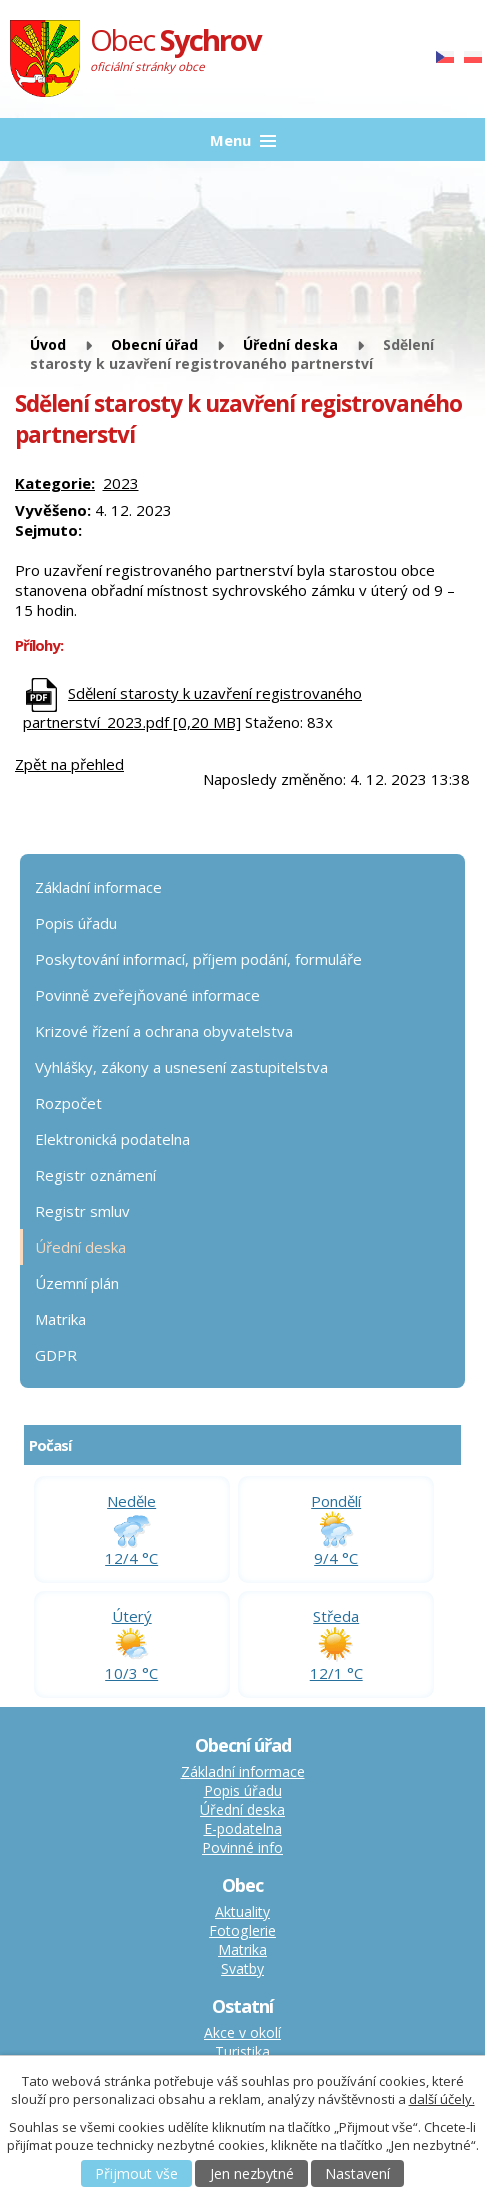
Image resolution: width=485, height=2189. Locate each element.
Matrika (60, 1319)
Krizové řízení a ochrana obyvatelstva (164, 1031)
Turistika (242, 2051)
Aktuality (242, 1911)
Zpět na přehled (69, 764)
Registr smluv (82, 1211)
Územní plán (77, 1283)
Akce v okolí (242, 2032)
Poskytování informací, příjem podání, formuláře (198, 959)
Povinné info (242, 1847)
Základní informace (98, 887)
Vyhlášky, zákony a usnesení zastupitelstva (181, 1067)
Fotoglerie (242, 1930)
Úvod (48, 344)
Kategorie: (55, 483)
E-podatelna (243, 1828)
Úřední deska (290, 344)
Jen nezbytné (252, 2173)
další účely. (442, 2099)
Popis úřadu (76, 923)
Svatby (242, 1968)
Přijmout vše (136, 2173)
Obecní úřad (154, 344)
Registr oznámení (95, 1175)
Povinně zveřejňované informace (147, 995)
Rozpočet (68, 1103)
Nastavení (357, 2173)
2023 (121, 483)
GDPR (56, 1355)
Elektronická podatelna (112, 1139)
